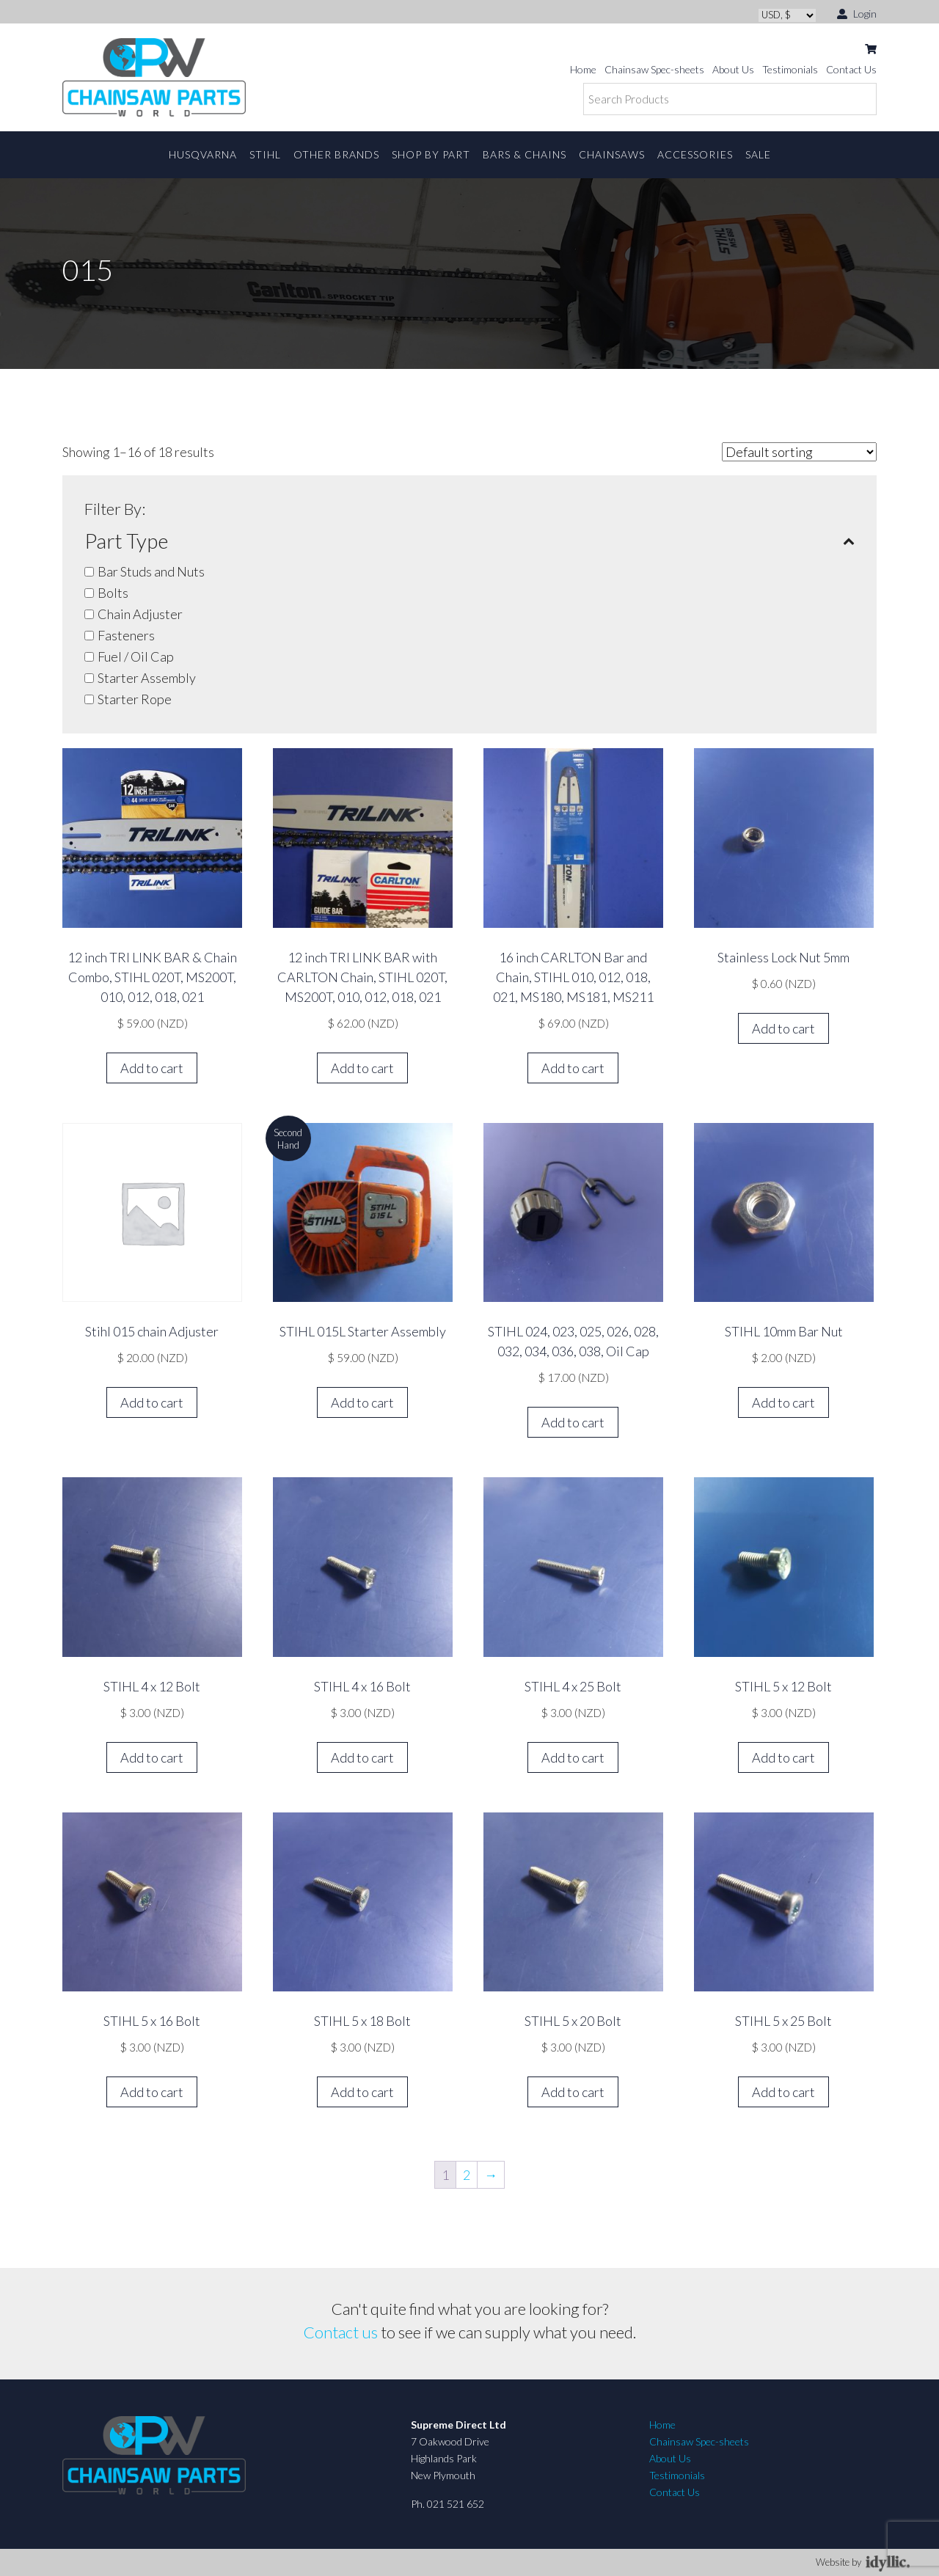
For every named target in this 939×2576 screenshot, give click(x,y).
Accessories (695, 154)
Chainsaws (612, 154)
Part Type (469, 541)
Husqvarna (203, 154)
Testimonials (790, 69)
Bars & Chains (524, 154)
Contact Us (851, 69)
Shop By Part (431, 154)
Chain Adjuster (140, 614)
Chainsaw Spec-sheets (654, 69)
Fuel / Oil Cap (136, 656)
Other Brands (336, 154)
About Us (733, 69)
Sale (758, 154)
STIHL (265, 154)
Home (583, 69)
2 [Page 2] (466, 2175)
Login (857, 13)
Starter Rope (135, 699)
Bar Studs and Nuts (151, 571)
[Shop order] (799, 451)
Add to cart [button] (151, 1068)
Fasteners (126, 635)
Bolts (113, 593)
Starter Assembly (147, 678)
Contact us (341, 2332)
